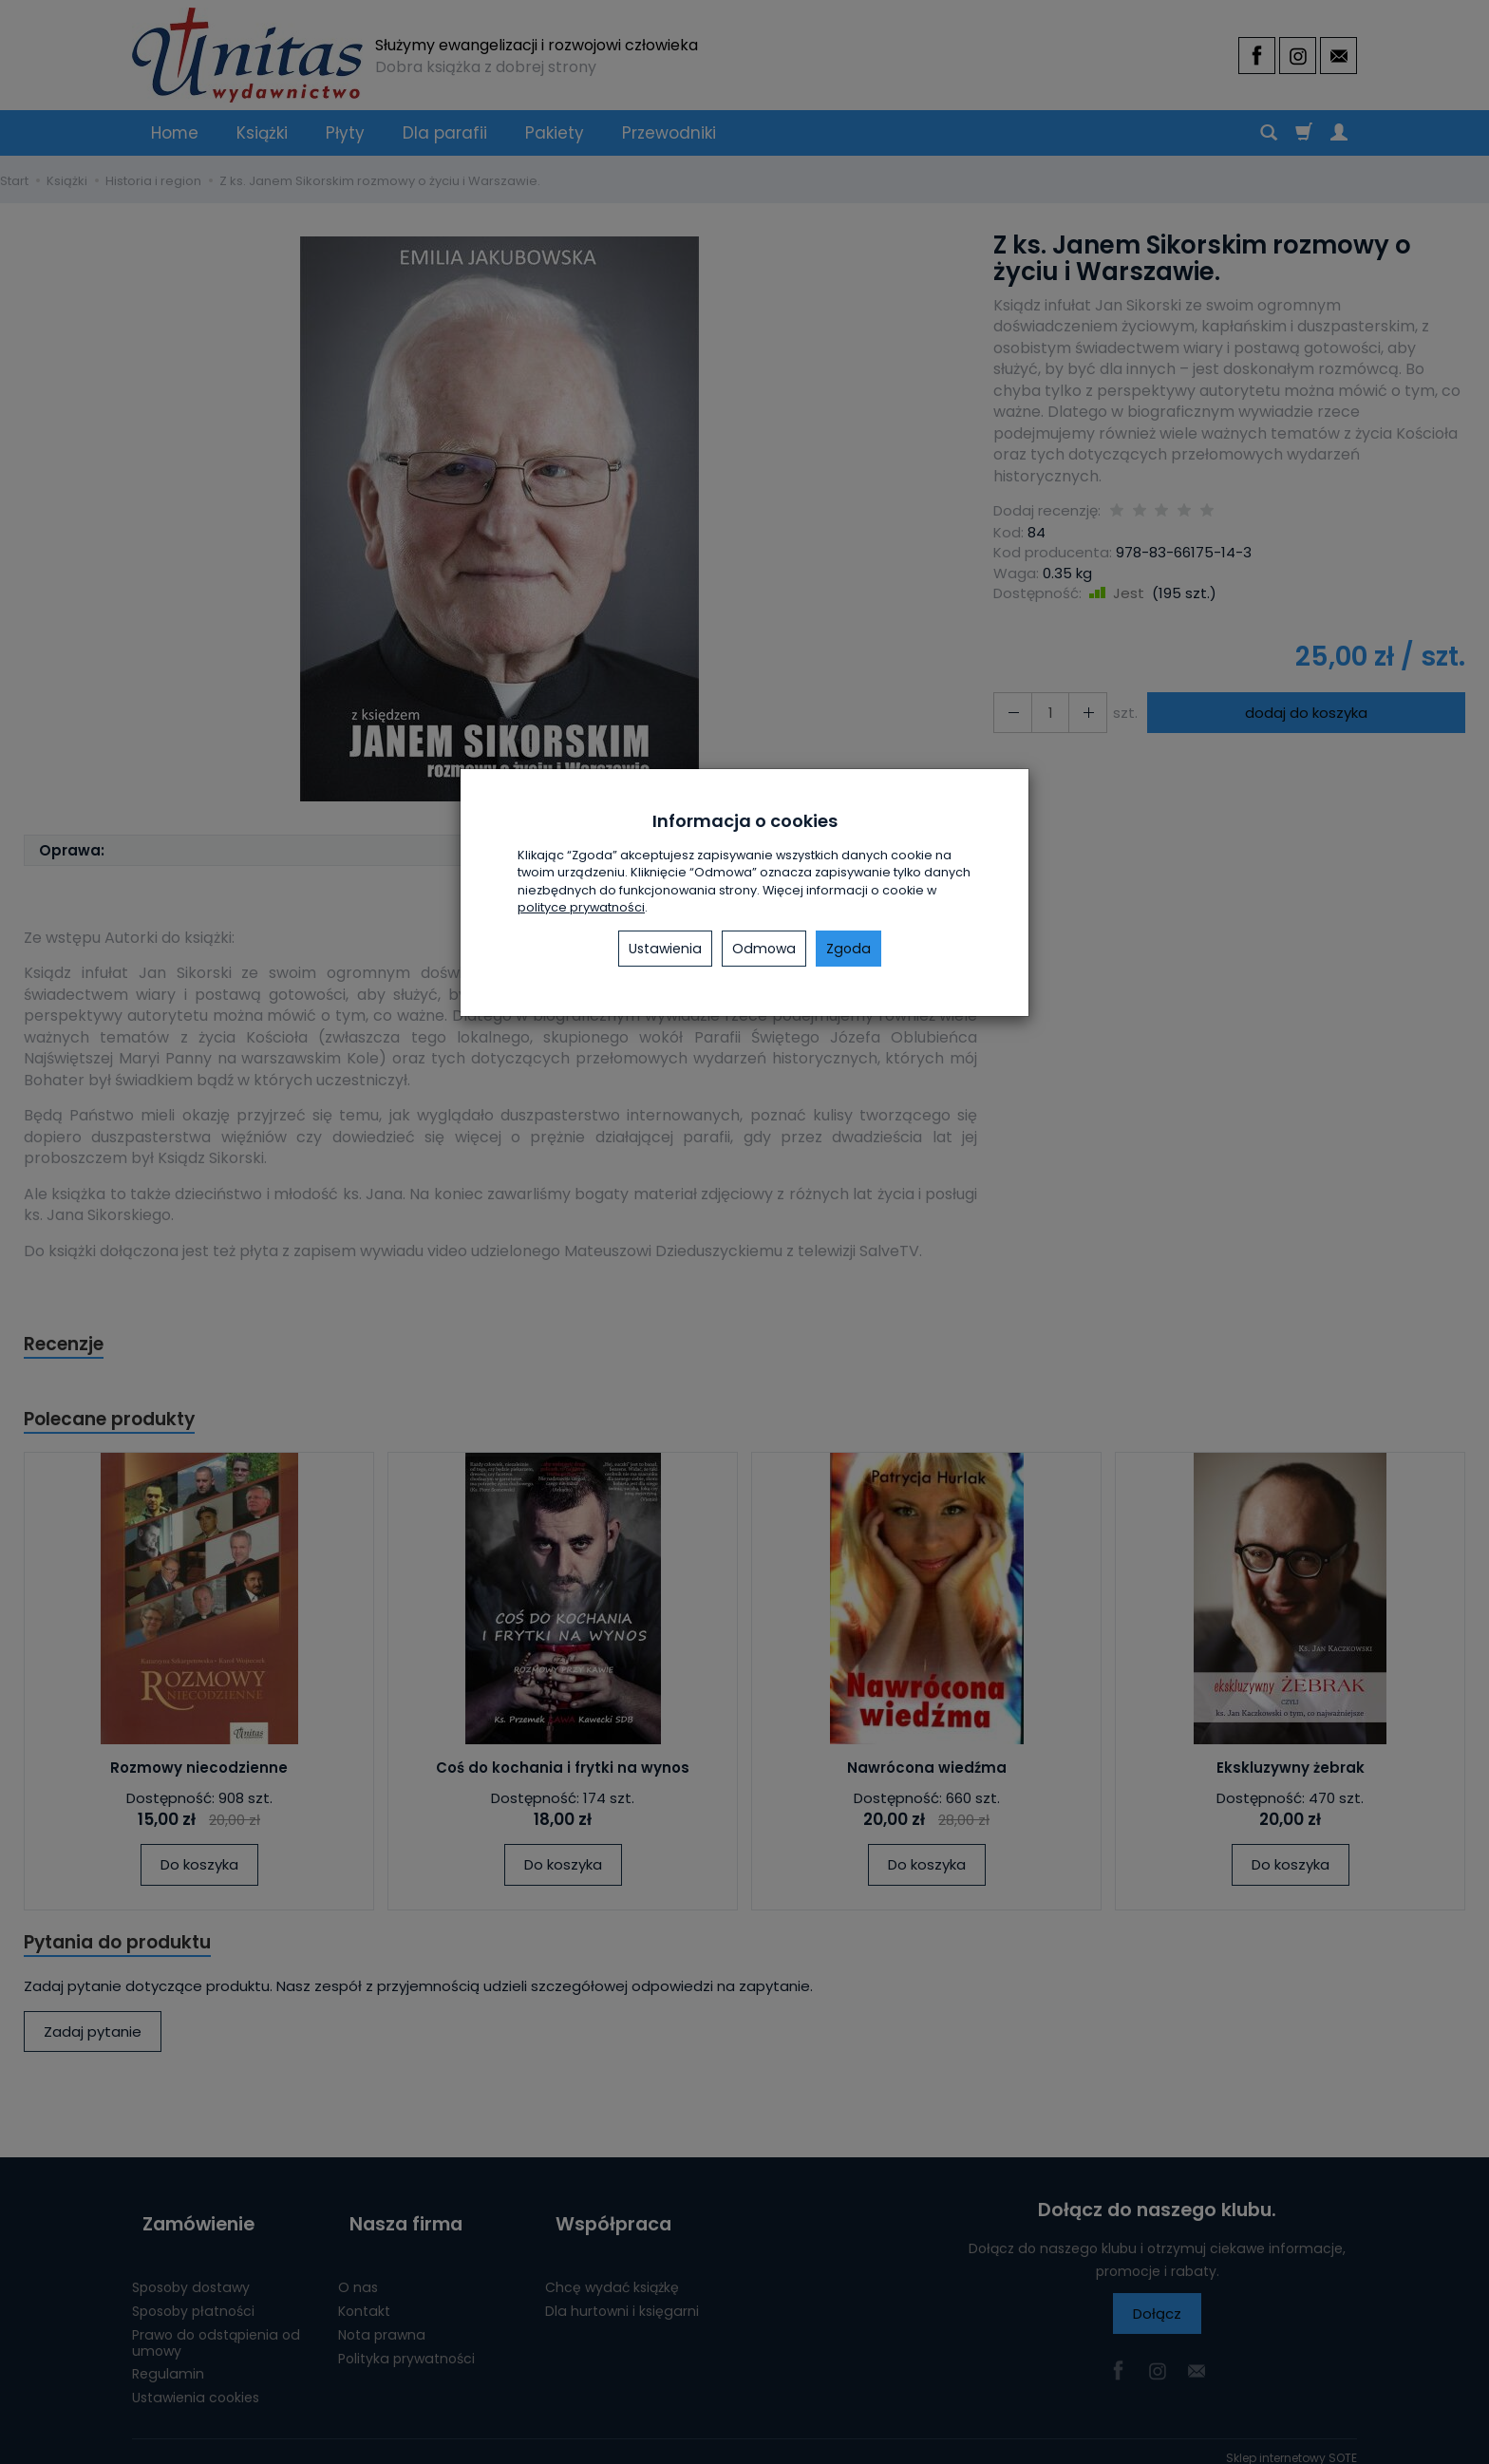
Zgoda (848, 948)
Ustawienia (665, 948)
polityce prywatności (581, 907)
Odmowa (764, 948)
